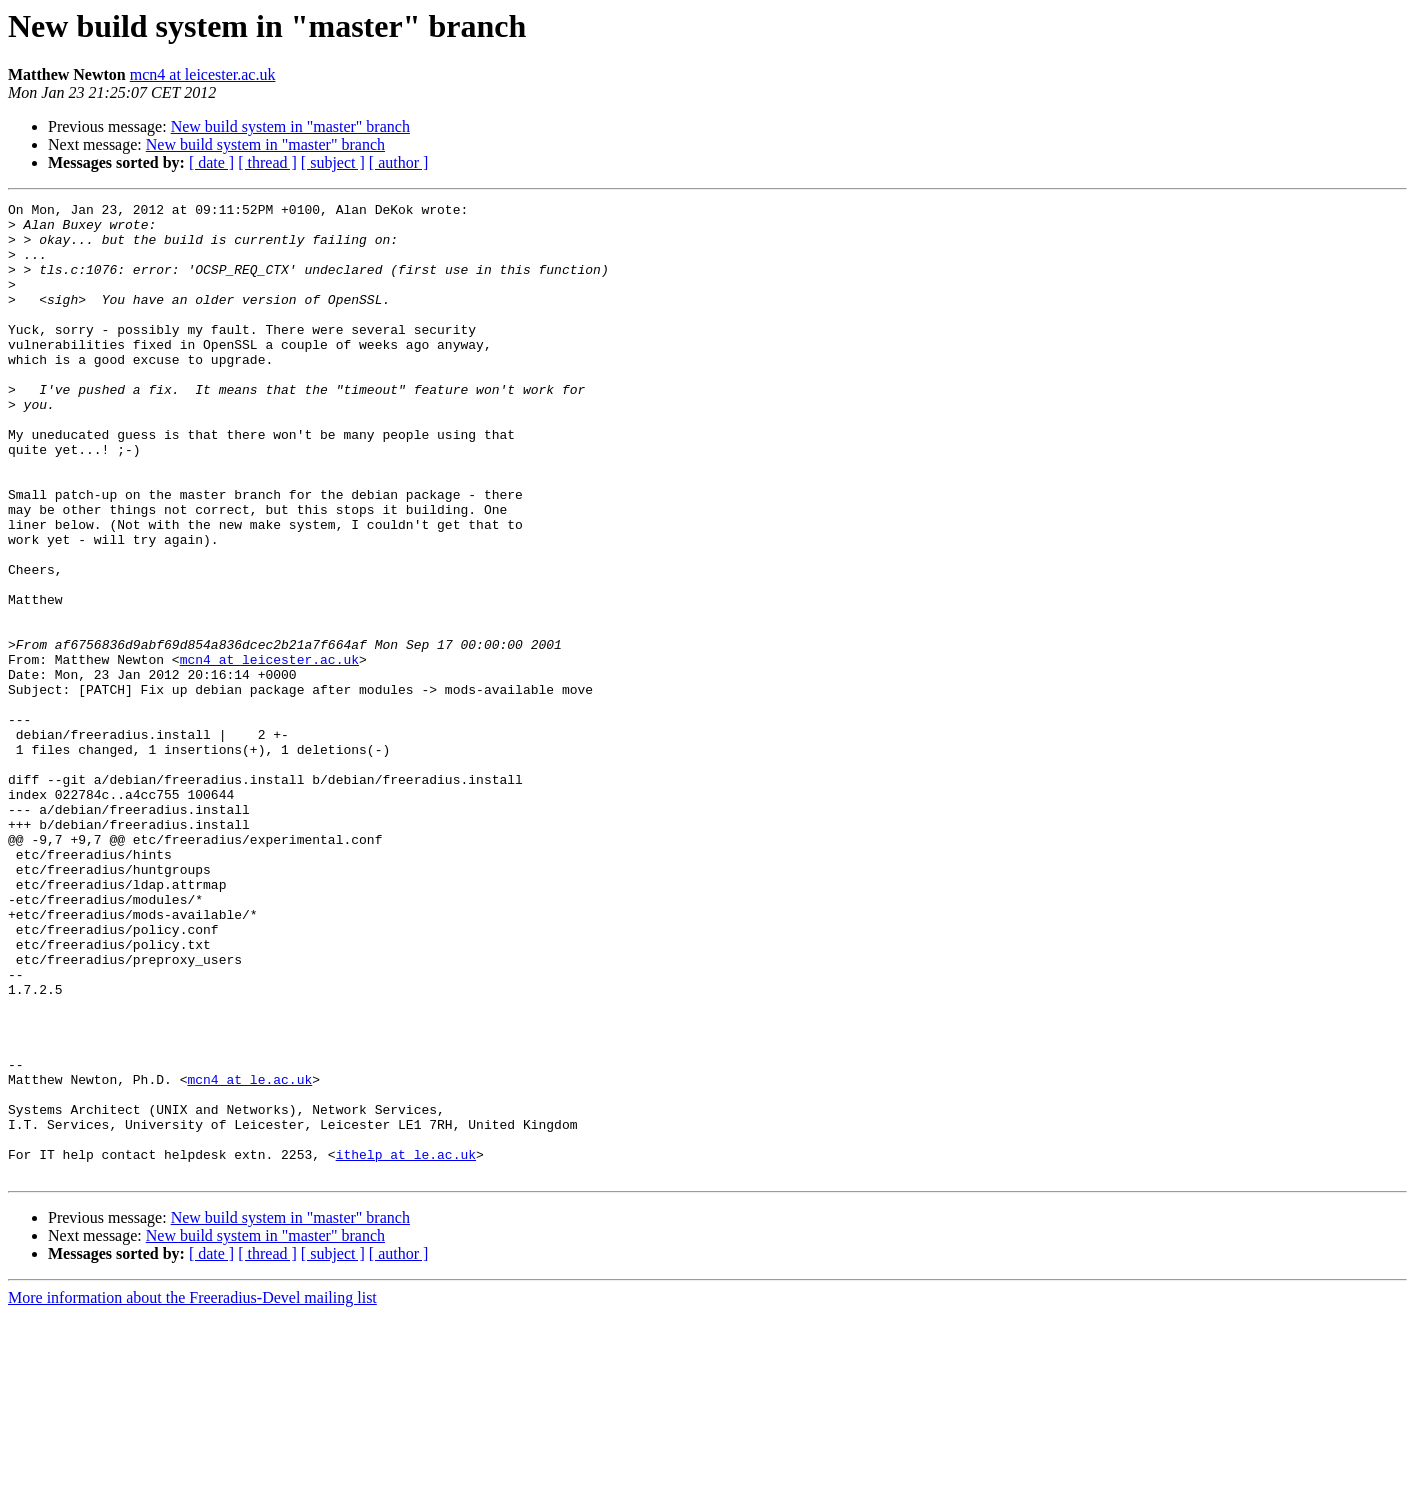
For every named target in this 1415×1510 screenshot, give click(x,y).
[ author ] (399, 162)
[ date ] (211, 162)
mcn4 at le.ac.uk (249, 1256)
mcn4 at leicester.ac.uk (203, 74)
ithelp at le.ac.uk (406, 1346)
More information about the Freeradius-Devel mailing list (192, 1492)
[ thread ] (267, 162)
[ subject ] (333, 162)
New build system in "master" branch (290, 126)
